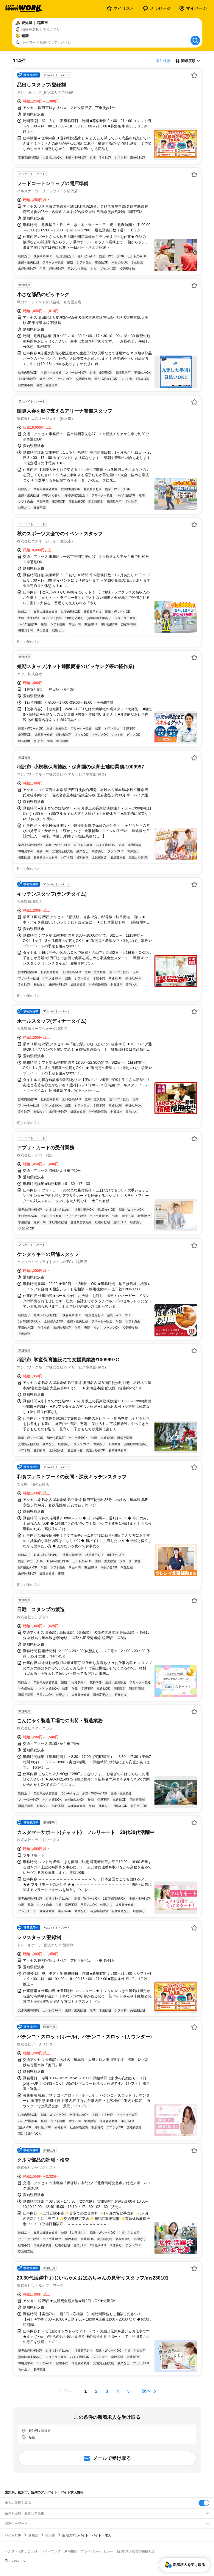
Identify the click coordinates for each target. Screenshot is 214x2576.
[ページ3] (107, 2391)
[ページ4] (118, 2391)
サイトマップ (51, 2551)
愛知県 (33, 2535)
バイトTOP (13, 2535)
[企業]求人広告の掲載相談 (136, 2551)
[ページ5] (128, 2391)
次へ (146, 2391)
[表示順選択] (187, 61)
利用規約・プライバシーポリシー (88, 2551)
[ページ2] (96, 2391)
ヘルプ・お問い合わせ (21, 2551)
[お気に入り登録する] (194, 75)
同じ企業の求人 (28, 641)
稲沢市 (50, 2535)
